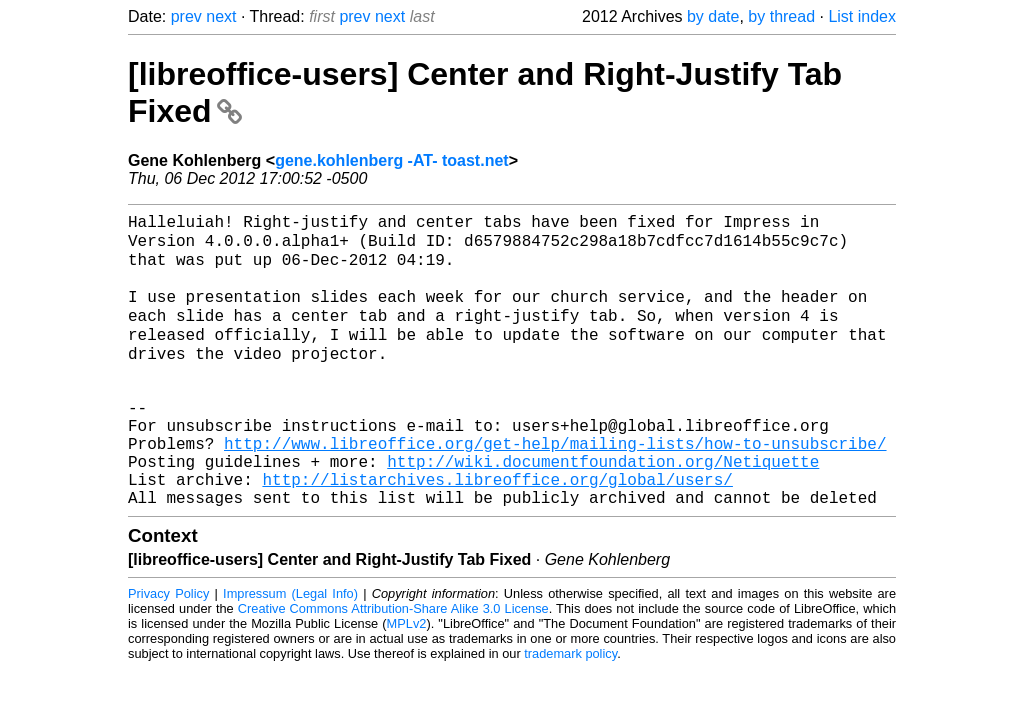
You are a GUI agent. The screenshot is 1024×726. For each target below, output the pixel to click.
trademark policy (570, 710)
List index (862, 16)
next (221, 16)
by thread (781, 16)
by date (713, 16)
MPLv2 (407, 680)
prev (186, 16)
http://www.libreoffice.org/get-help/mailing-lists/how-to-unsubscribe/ (555, 488)
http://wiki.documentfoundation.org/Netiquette (603, 510)
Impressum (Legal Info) (290, 650)
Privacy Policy (168, 650)
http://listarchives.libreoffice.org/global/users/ (497, 532)
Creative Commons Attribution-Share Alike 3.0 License (393, 665)
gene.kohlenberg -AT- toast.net (392, 160)
